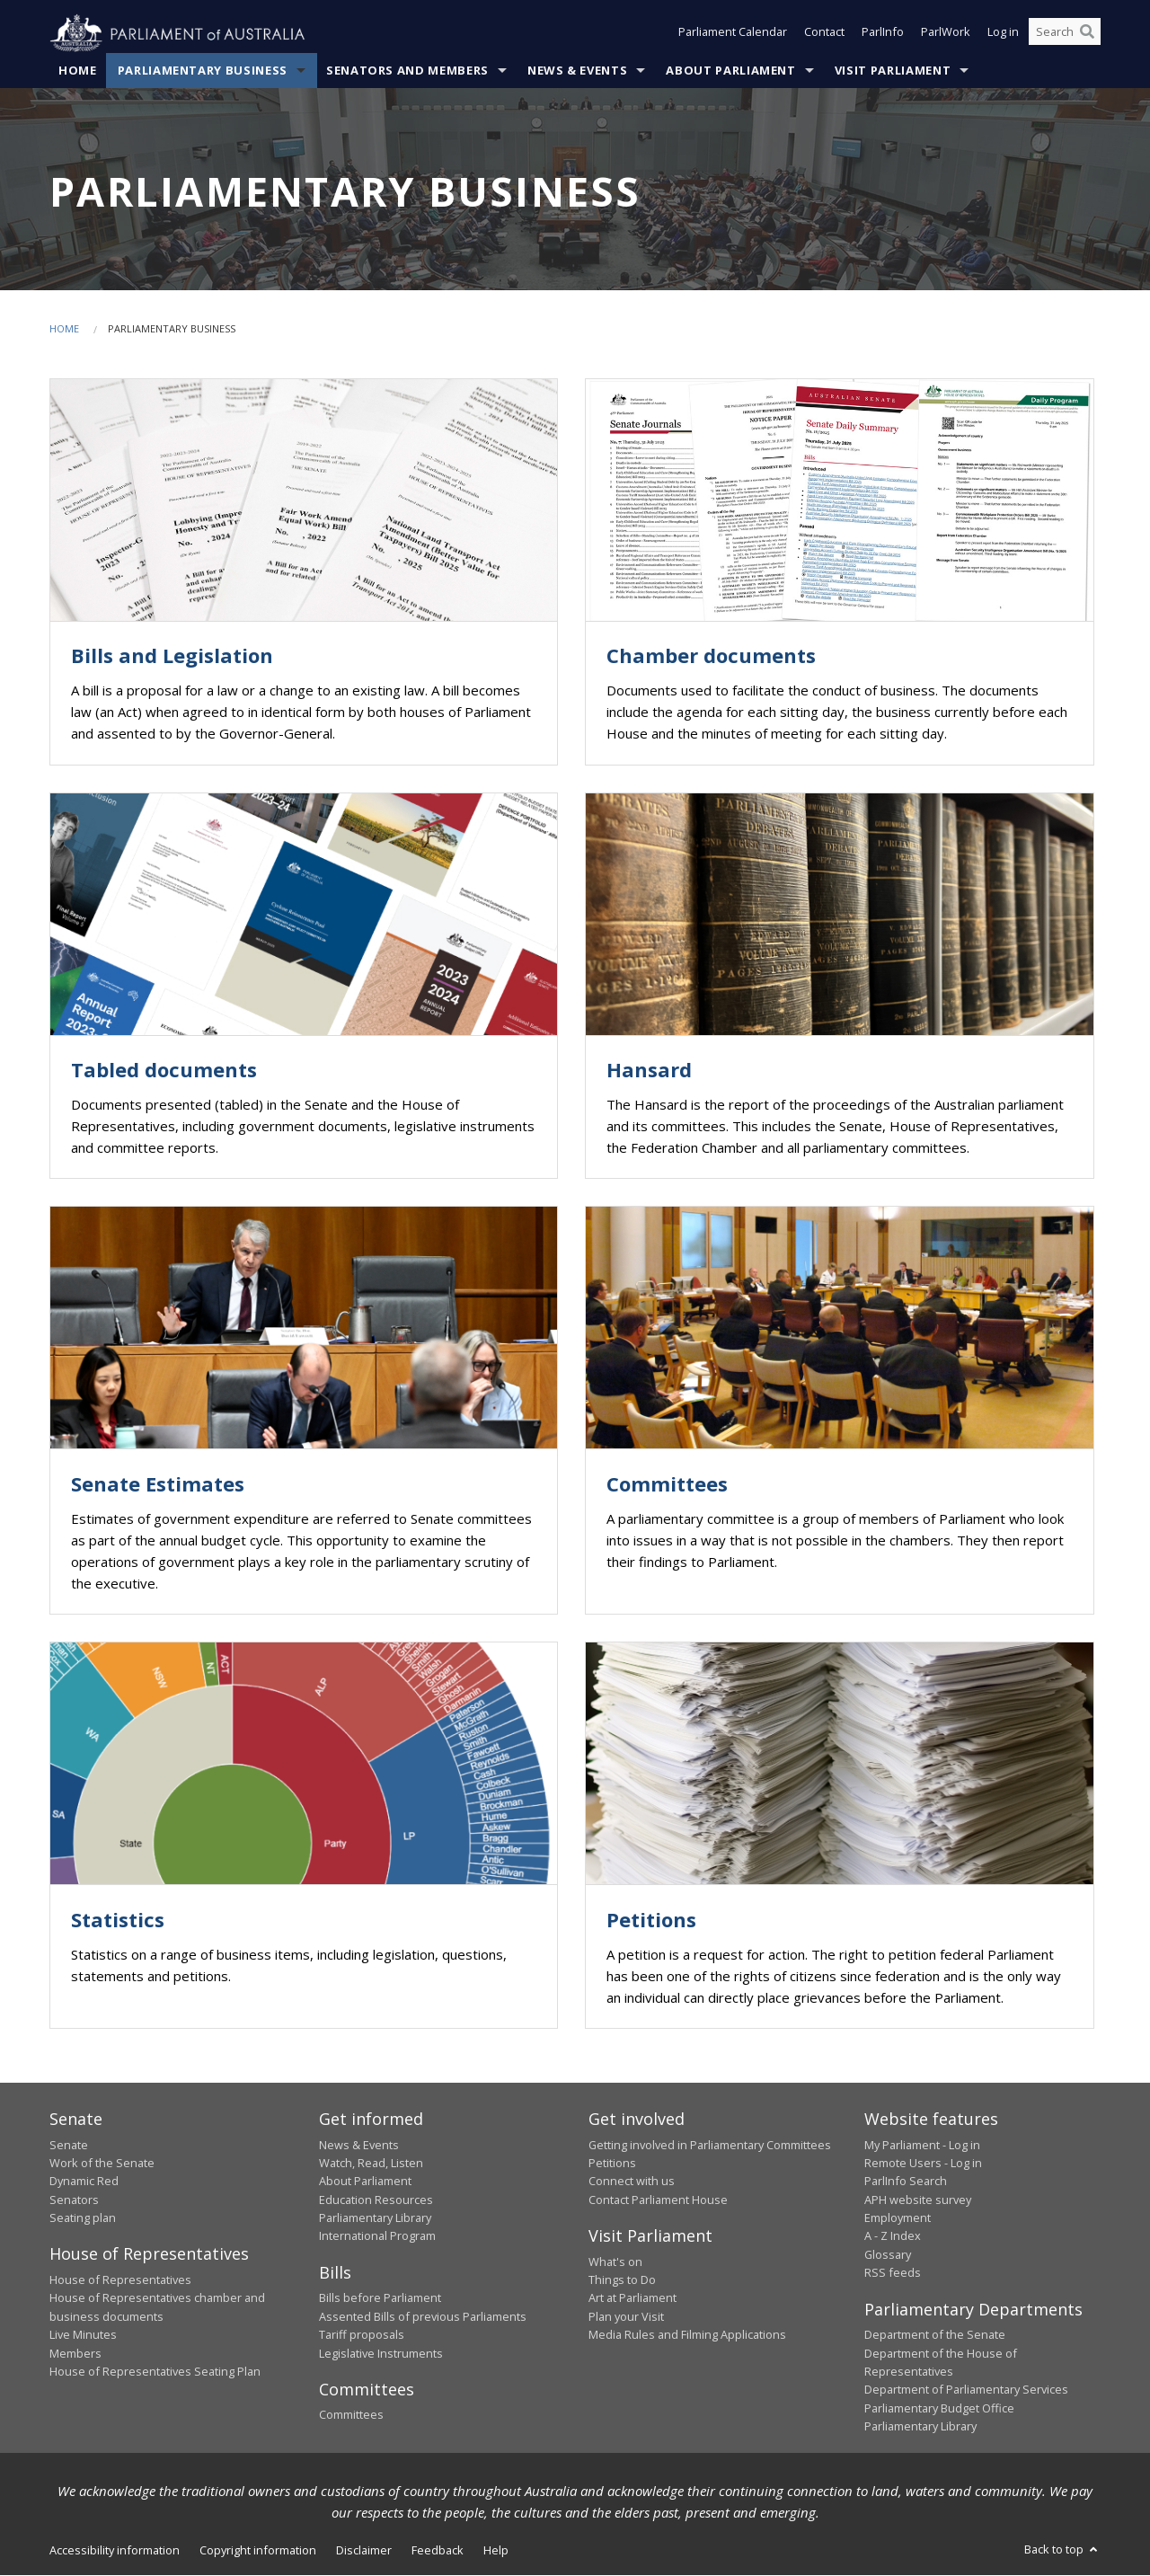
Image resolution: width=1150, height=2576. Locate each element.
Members (75, 2353)
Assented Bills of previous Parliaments (422, 2316)
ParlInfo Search (905, 2181)
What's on (615, 2261)
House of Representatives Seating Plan (155, 2372)
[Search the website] (1065, 34)
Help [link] (496, 2551)
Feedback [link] (437, 2551)
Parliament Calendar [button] (732, 34)
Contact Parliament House (658, 2199)
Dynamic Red (84, 2181)
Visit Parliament (893, 71)
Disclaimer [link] (364, 2551)
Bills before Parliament (380, 2298)
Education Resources (376, 2199)
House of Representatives (120, 2280)
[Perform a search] (1087, 34)
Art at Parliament (632, 2298)
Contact (824, 34)
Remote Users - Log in (923, 2164)
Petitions (612, 2164)
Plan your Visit (626, 2316)
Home (77, 71)
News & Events (577, 71)
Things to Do (622, 2280)
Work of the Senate (102, 2164)
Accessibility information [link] (114, 2551)
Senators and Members (407, 71)
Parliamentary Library (375, 2218)
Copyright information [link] (257, 2551)
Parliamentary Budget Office (939, 2408)
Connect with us (631, 2181)
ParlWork (945, 34)
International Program (377, 2236)
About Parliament (730, 71)
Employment (897, 2218)
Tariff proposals (361, 2335)
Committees (351, 2415)
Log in (1003, 34)
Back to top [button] (1062, 2550)
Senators (74, 2199)
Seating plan (82, 2218)
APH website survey (917, 2199)
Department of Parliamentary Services (966, 2390)
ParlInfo (883, 34)
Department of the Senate (934, 2335)
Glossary (887, 2255)
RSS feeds (892, 2273)
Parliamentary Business (203, 71)
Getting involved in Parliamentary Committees (709, 2145)
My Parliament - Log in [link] (922, 2145)
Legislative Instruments (381, 2353)
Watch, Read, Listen (371, 2164)
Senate (68, 2145)
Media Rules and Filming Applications (687, 2335)
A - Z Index (892, 2236)
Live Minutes (83, 2335)
